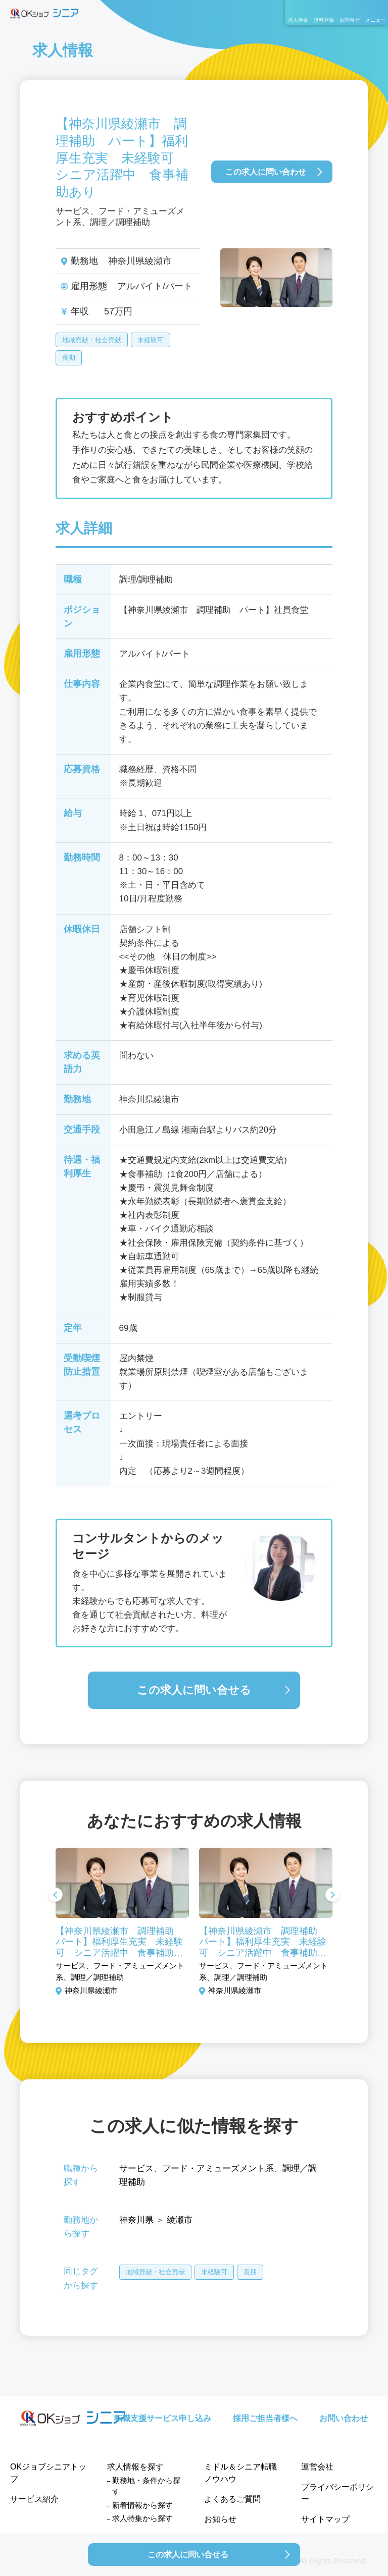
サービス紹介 (34, 2499)
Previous (55, 1896)
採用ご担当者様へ (265, 2418)
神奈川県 (136, 2220)
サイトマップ (325, 2519)
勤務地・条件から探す (146, 2486)
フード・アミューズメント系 (218, 2168)
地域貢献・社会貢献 (91, 340)
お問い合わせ (343, 2418)
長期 (68, 357)
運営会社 (317, 2466)
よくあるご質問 (232, 2499)
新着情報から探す (142, 2505)
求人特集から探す (142, 2518)
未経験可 (150, 340)
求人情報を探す (135, 2466)
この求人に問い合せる (194, 1690)
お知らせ (220, 2519)
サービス (136, 2168)
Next (332, 1896)
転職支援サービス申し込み (162, 2418)
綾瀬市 (179, 2220)
